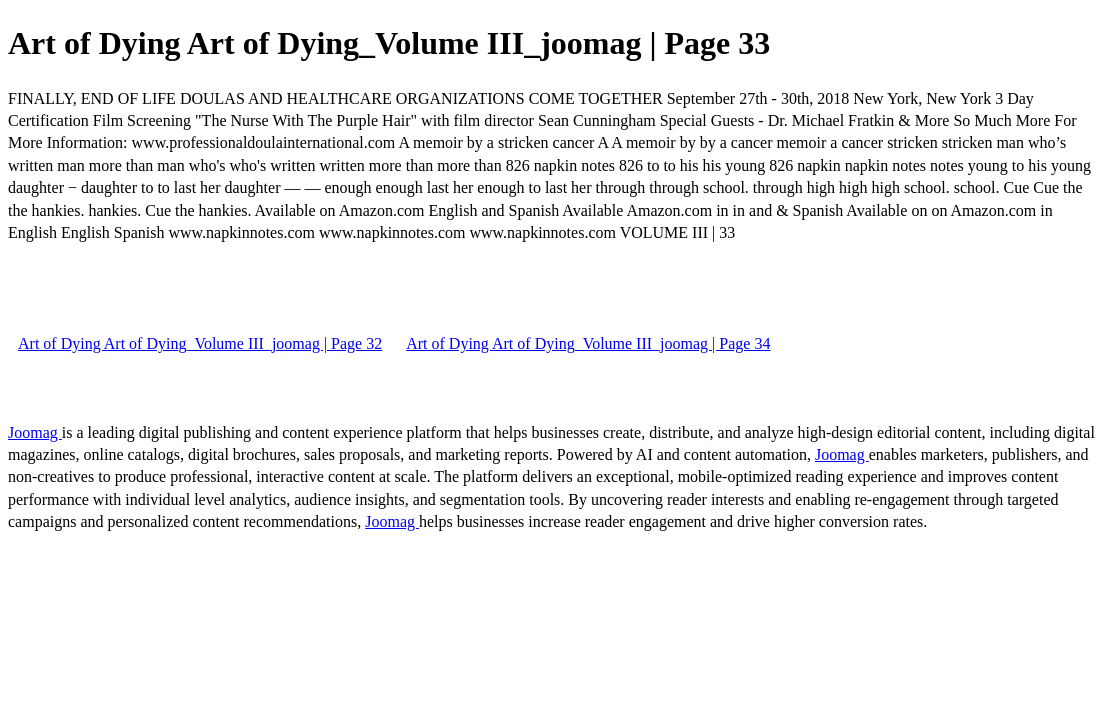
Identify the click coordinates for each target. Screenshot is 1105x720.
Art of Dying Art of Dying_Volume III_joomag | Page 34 (588, 343)
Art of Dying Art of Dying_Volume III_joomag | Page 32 (200, 343)
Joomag (35, 432)
